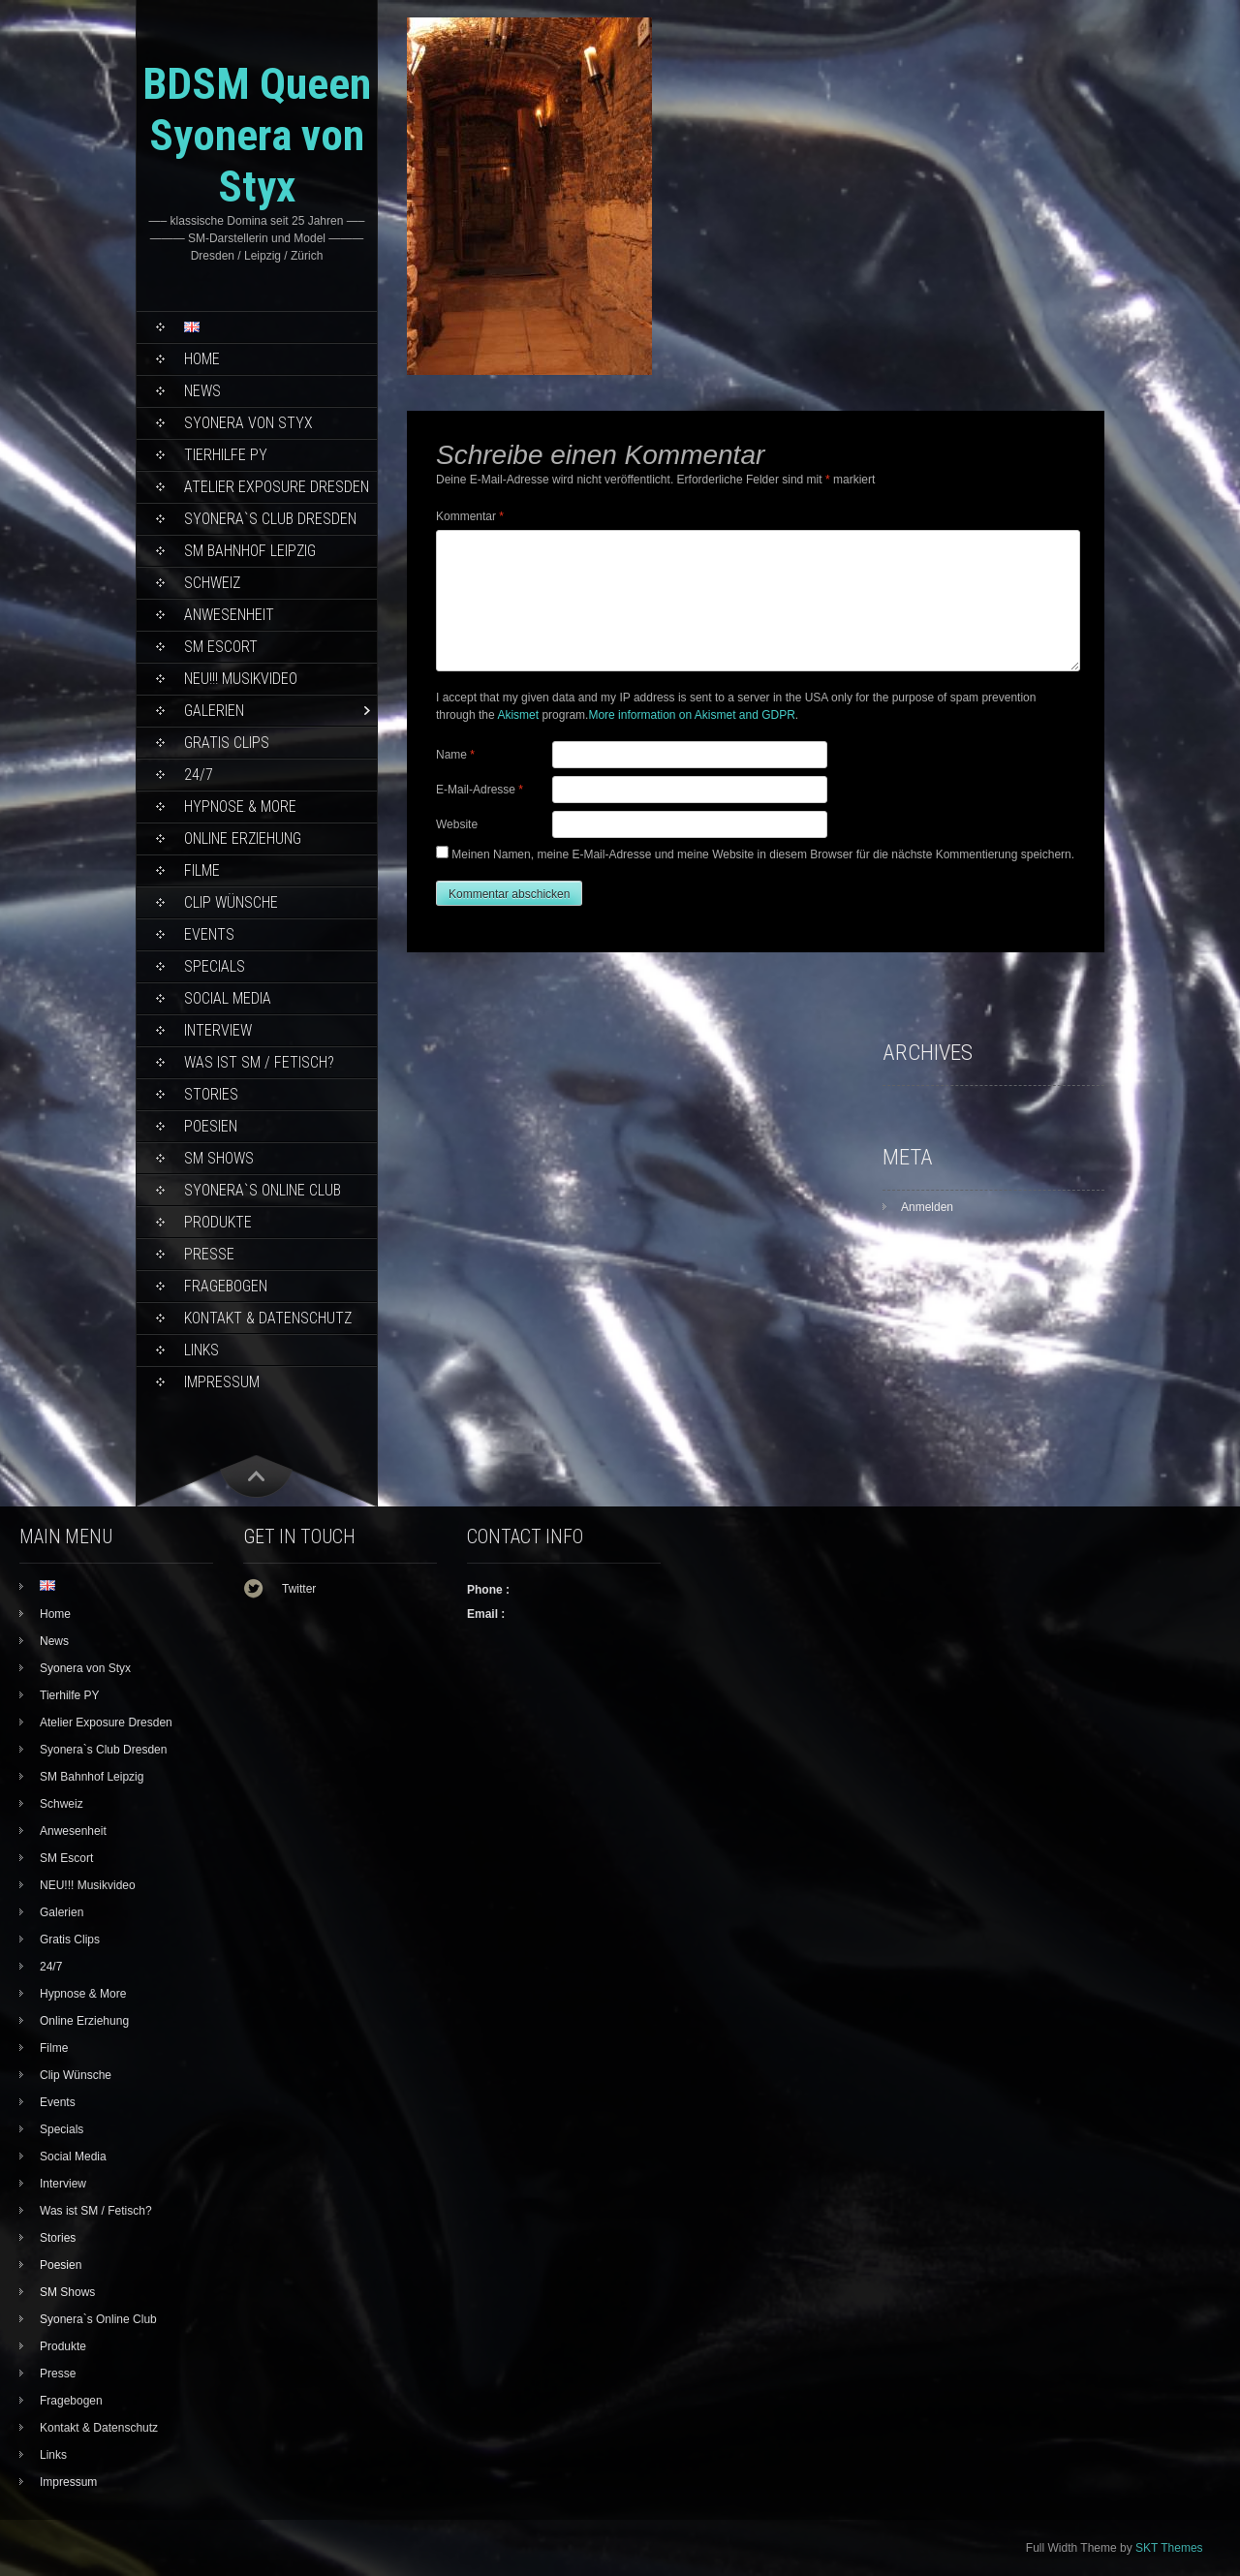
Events (209, 934)
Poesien (210, 1126)
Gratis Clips (226, 742)
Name (455, 754)
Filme (202, 870)
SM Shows (219, 1158)
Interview (218, 1030)
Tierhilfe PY (225, 455)
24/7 (198, 774)
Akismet (518, 715)
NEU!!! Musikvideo (240, 678)
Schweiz (212, 583)
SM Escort (221, 646)
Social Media (227, 998)
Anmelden (927, 1207)
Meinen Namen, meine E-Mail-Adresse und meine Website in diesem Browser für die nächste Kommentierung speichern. (762, 854)
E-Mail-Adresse (479, 789)
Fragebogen (225, 1286)
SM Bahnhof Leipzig (250, 551)
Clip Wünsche (231, 902)
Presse (209, 1254)
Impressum (222, 1382)
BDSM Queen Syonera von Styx (256, 135)
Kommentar (470, 516)
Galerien (214, 710)
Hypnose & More (240, 806)
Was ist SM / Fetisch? (259, 1062)
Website (457, 824)
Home (202, 359)
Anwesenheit (229, 614)
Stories (211, 1094)
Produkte (218, 1222)
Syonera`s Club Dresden (270, 519)
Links (201, 1350)
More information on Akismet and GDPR (691, 715)
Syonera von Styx (248, 423)
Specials (214, 966)
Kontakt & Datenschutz (268, 1318)
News (202, 391)
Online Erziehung (242, 838)
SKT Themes (1169, 2548)
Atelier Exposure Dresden (276, 487)
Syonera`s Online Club (262, 1190)
